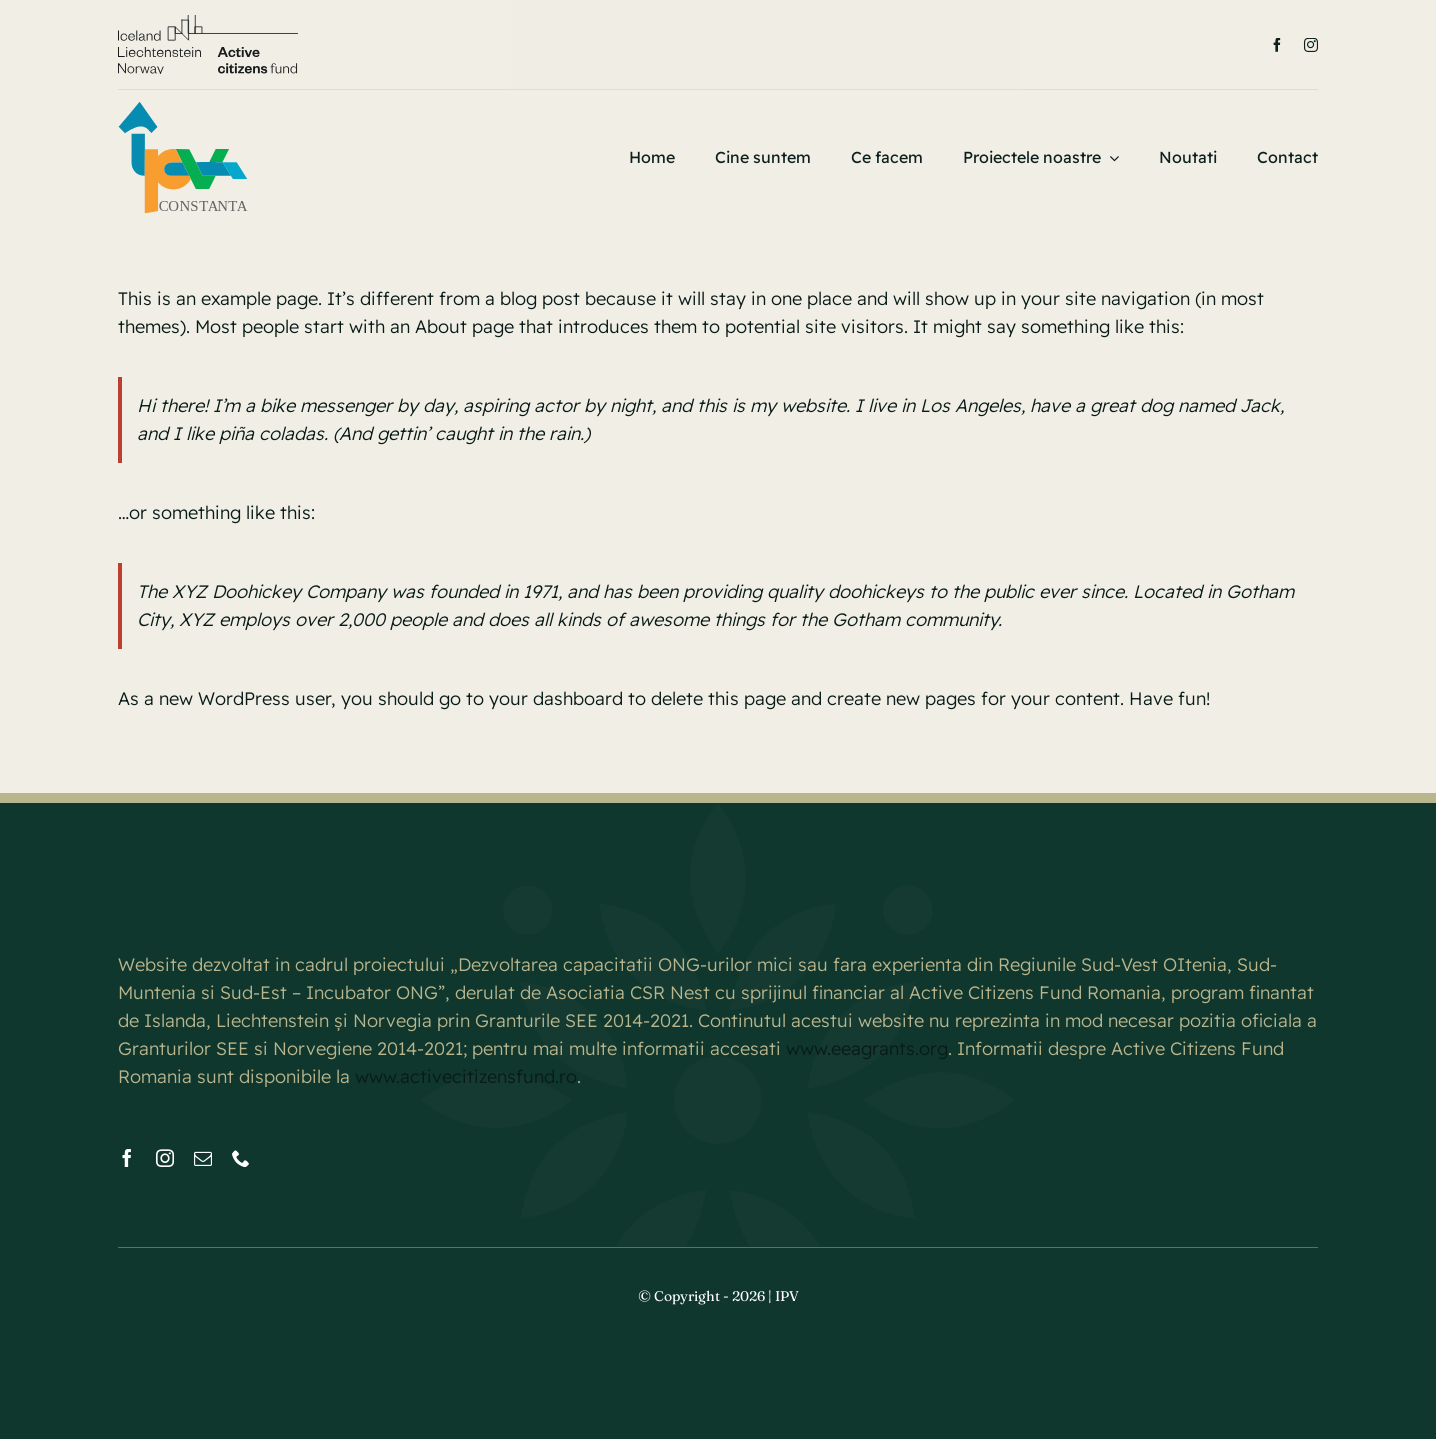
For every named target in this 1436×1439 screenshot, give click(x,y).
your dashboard (556, 698)
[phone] (241, 1158)
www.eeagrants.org (867, 1048)
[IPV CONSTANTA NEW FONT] (183, 108)
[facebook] (1277, 45)
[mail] (203, 1158)
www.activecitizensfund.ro (466, 1076)
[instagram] (1311, 45)
